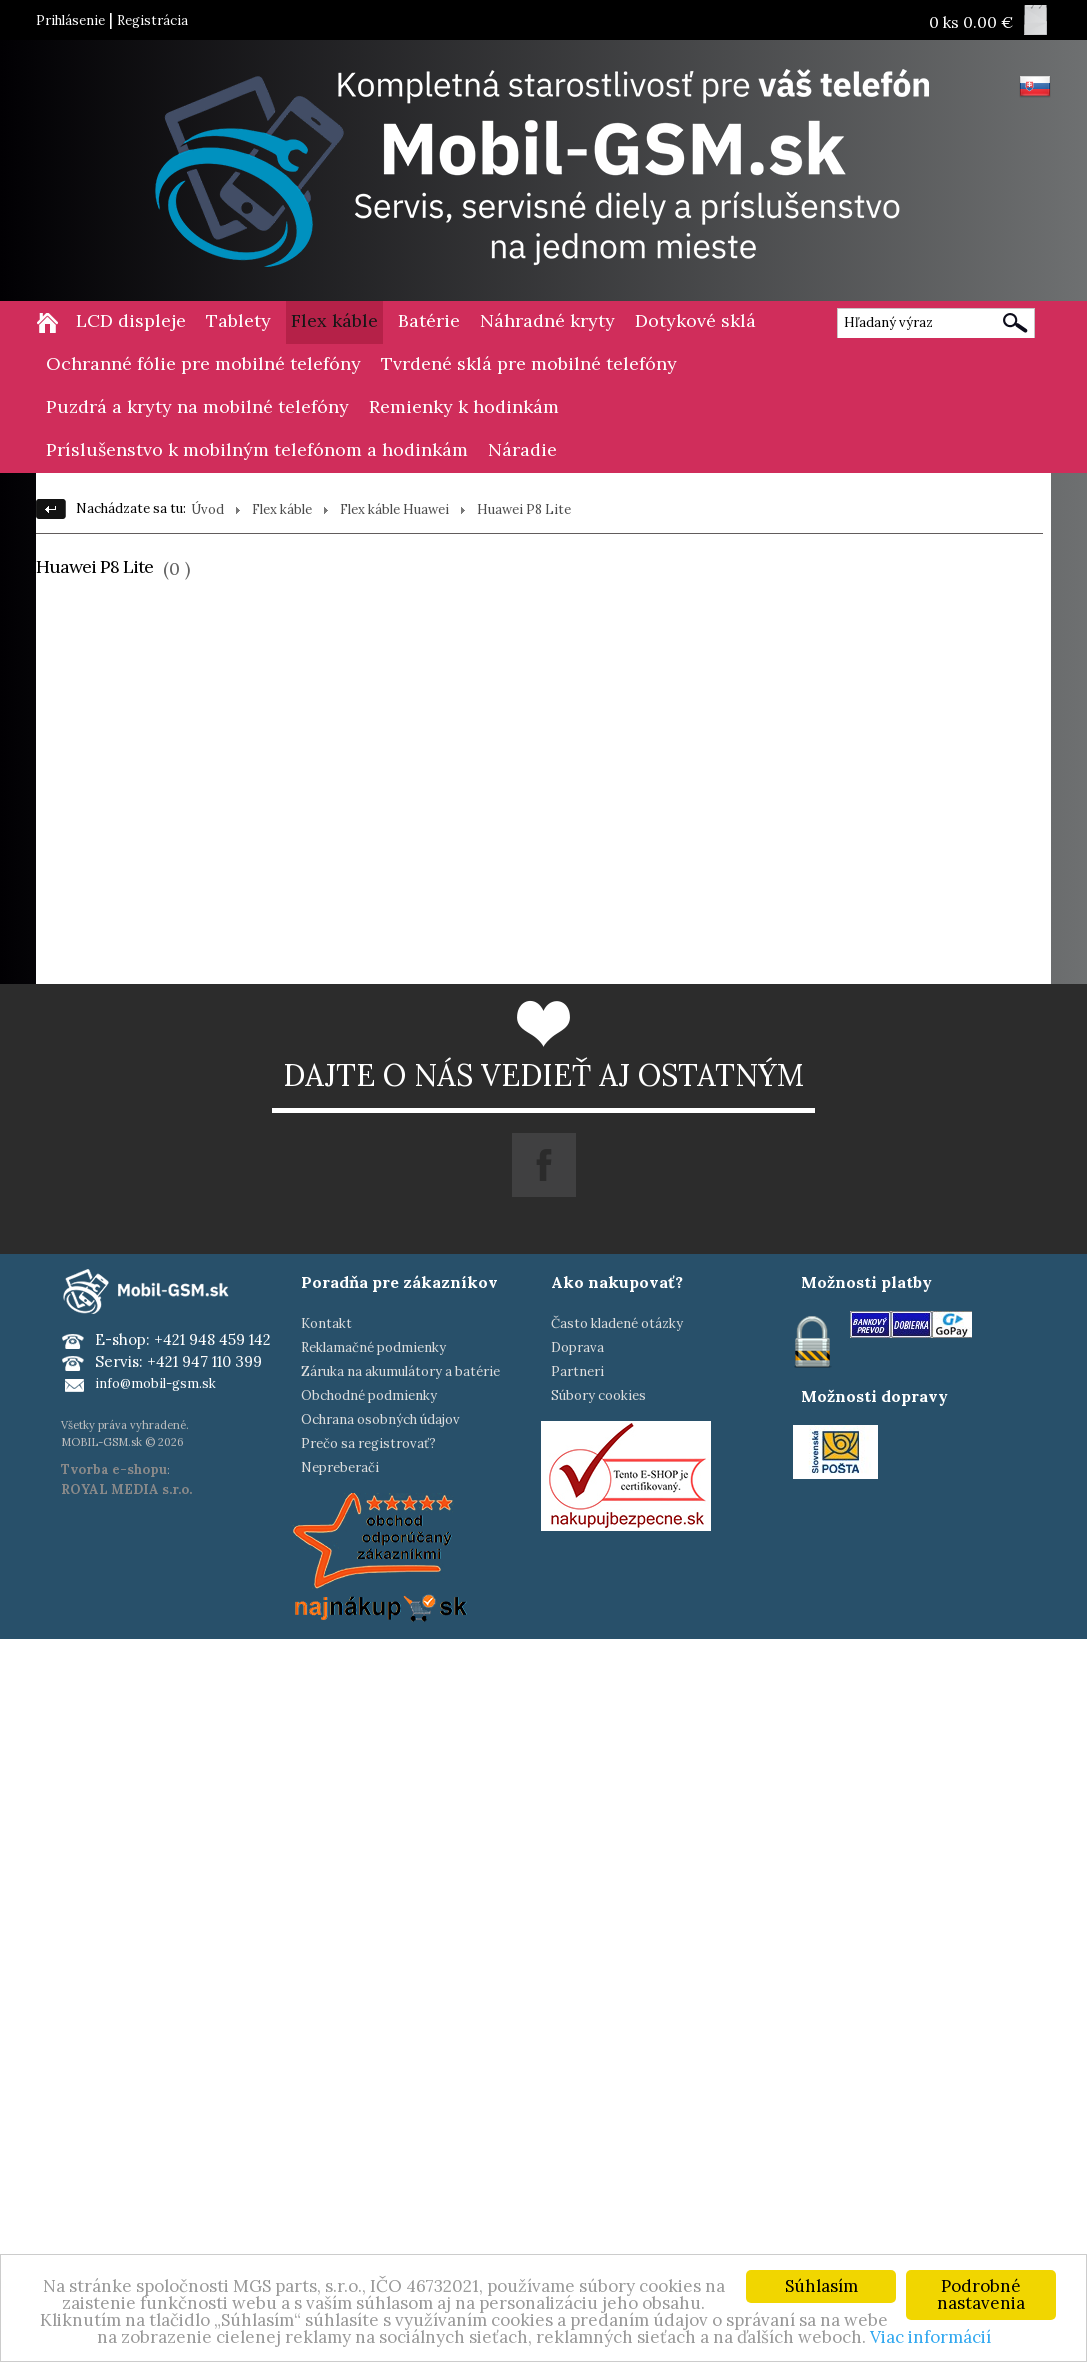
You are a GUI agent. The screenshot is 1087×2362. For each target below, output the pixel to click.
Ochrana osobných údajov (380, 1419)
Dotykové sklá (695, 320)
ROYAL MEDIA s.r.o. (126, 1489)
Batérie (429, 320)
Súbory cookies (598, 1395)
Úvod (207, 509)
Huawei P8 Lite (524, 509)
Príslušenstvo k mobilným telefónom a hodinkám (257, 449)
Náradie (522, 449)
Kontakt (326, 1323)
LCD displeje (131, 320)
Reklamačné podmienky (373, 1347)
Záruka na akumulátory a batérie (400, 1371)
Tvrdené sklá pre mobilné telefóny (529, 363)
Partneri (577, 1371)
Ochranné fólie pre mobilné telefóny (203, 363)
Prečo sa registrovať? (368, 1443)
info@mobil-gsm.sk (155, 1383)
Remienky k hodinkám (464, 406)
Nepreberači (340, 1467)
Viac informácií (930, 2338)
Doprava (577, 1347)
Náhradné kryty (547, 320)
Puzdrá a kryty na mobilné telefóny (197, 406)
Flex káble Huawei (394, 509)
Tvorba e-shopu (114, 1469)
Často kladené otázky (617, 1323)
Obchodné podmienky (369, 1395)
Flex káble (334, 320)
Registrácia (152, 20)
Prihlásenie (70, 20)
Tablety (238, 320)
